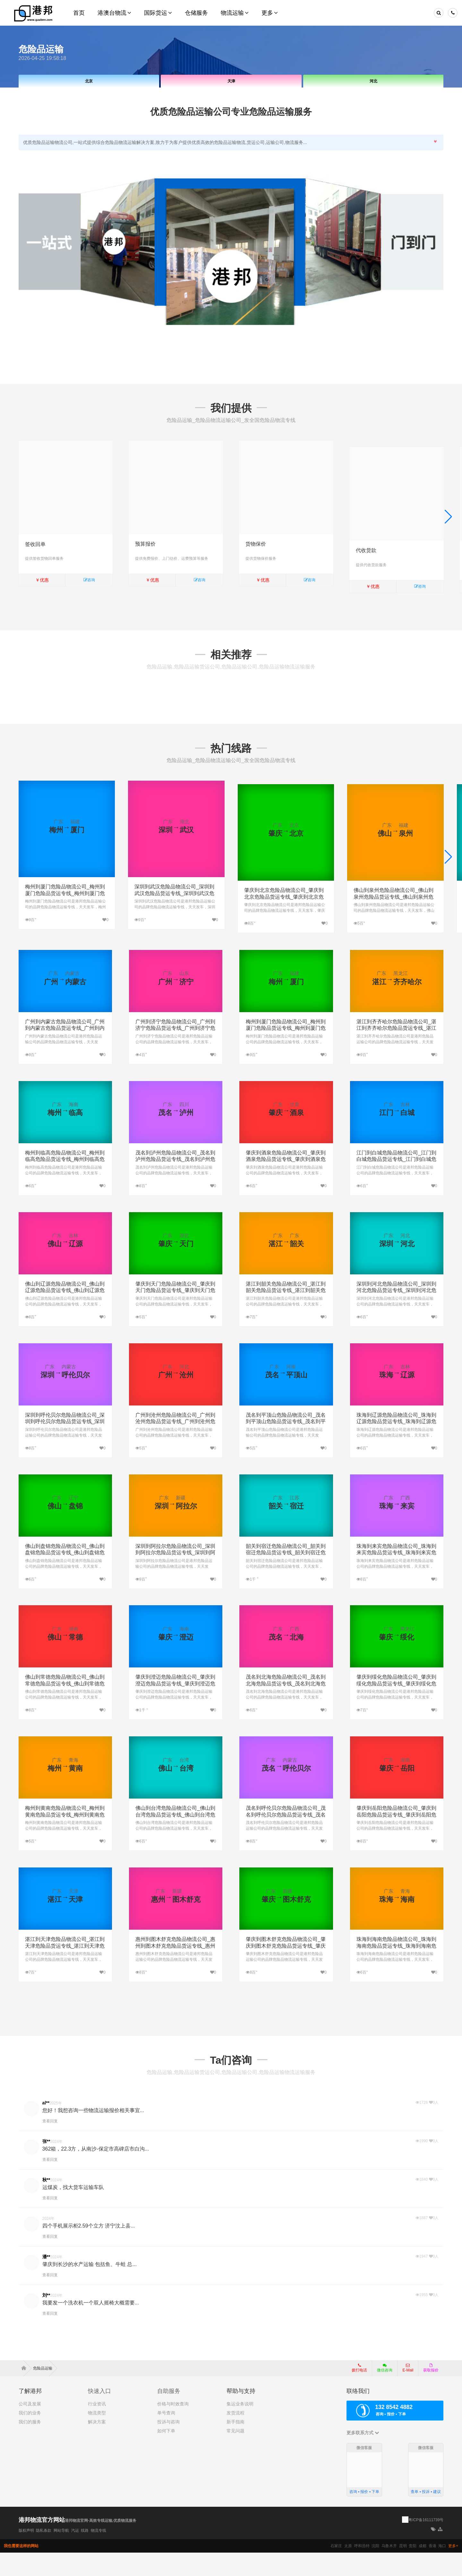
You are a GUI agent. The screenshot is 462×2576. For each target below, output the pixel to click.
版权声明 (26, 2554)
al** (46, 2126)
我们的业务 (30, 2436)
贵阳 (412, 2569)
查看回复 (50, 2144)
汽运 (75, 2554)
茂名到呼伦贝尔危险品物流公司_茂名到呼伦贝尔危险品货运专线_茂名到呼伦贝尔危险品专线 (286, 1838)
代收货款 (366, 544)
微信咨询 (382, 2393)
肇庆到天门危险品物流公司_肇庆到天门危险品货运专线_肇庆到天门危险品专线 (175, 1314)
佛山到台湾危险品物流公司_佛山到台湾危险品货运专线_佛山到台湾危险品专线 (175, 1838)
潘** (46, 2280)
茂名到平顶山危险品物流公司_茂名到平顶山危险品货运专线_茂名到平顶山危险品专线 (286, 1445)
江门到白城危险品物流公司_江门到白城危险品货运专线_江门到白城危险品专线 (396, 1182)
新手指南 (235, 2445)
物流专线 (98, 2554)
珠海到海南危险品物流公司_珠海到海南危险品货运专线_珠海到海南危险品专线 (396, 1969)
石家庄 (336, 2569)
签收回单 (35, 544)
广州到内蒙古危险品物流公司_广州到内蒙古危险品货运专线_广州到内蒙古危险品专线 (65, 1051)
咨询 (89, 580)
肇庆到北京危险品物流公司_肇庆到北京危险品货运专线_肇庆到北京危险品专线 (284, 903)
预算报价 (145, 544)
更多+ (453, 2569)
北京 (89, 81)
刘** (46, 2318)
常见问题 (235, 2454)
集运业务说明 (240, 2427)
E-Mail (407, 2391)
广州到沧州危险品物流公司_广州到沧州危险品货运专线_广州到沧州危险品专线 (175, 1445)
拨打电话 (359, 2391)
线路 (85, 2554)
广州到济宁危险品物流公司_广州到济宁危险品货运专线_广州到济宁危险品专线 (175, 1051)
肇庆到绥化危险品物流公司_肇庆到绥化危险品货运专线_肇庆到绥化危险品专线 (396, 1707)
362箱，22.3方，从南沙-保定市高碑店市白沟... (95, 2172)
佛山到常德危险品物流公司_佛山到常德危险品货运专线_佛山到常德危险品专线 (65, 1707)
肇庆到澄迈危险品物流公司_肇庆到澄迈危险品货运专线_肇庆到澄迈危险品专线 (175, 1707)
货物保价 (255, 544)
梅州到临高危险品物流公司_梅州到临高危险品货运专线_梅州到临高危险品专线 (65, 1182)
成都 (422, 2569)
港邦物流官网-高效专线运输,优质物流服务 (100, 2544)
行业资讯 (97, 2427)
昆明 (403, 2569)
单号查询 (166, 2436)
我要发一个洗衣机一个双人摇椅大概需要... (90, 2326)
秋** (46, 2203)
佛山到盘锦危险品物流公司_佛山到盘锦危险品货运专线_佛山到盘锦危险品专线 (65, 1576)
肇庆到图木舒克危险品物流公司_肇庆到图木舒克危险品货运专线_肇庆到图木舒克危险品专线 (286, 1969)
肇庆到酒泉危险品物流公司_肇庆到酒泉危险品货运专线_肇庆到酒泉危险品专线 (286, 1182)
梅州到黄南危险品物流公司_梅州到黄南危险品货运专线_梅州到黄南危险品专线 (65, 1838)
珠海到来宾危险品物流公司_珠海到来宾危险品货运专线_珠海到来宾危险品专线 (396, 1576)
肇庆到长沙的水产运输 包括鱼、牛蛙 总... (89, 2287)
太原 (348, 2569)
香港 (432, 2569)
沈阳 (375, 2569)
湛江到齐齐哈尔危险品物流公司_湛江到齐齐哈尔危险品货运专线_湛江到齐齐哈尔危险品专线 (396, 1051)
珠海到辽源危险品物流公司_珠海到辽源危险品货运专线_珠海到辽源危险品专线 (396, 1445)
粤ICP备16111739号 (425, 2543)
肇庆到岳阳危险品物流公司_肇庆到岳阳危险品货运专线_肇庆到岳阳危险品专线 (396, 1838)
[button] (448, 522)
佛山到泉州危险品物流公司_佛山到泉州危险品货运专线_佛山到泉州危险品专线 (393, 903)
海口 (442, 2569)
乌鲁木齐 (389, 2569)
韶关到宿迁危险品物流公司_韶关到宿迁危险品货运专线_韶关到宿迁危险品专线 (286, 1576)
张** (46, 2164)
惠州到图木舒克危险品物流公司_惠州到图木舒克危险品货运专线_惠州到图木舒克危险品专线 (175, 1969)
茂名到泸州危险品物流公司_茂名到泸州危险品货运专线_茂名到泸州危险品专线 (175, 1182)
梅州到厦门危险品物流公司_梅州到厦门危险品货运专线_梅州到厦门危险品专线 (65, 903)
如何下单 (166, 2454)
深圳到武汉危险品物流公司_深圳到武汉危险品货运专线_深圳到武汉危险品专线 (174, 903)
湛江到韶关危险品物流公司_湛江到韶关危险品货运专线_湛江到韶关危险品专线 (286, 1314)
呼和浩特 (362, 2569)
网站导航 (61, 2554)
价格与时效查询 (173, 2427)
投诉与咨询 (168, 2445)
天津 (231, 81)
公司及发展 (30, 2427)
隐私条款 (43, 2554)
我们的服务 (30, 2445)
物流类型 (97, 2436)
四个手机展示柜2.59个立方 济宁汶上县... (88, 2249)
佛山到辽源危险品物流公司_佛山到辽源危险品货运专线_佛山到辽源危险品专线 (65, 1314)
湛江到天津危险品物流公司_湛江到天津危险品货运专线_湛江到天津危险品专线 (65, 1969)
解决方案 (97, 2445)
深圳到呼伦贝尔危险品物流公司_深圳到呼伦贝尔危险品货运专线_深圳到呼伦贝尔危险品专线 (65, 1445)
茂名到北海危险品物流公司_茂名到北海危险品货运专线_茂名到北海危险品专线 (286, 1707)
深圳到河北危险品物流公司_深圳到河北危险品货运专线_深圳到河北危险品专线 (396, 1314)
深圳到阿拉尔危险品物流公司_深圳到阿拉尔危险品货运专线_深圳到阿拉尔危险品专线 (175, 1576)
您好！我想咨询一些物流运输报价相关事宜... (93, 2133)
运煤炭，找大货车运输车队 (73, 2210)
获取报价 (431, 2391)
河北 (373, 81)
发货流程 (235, 2436)
